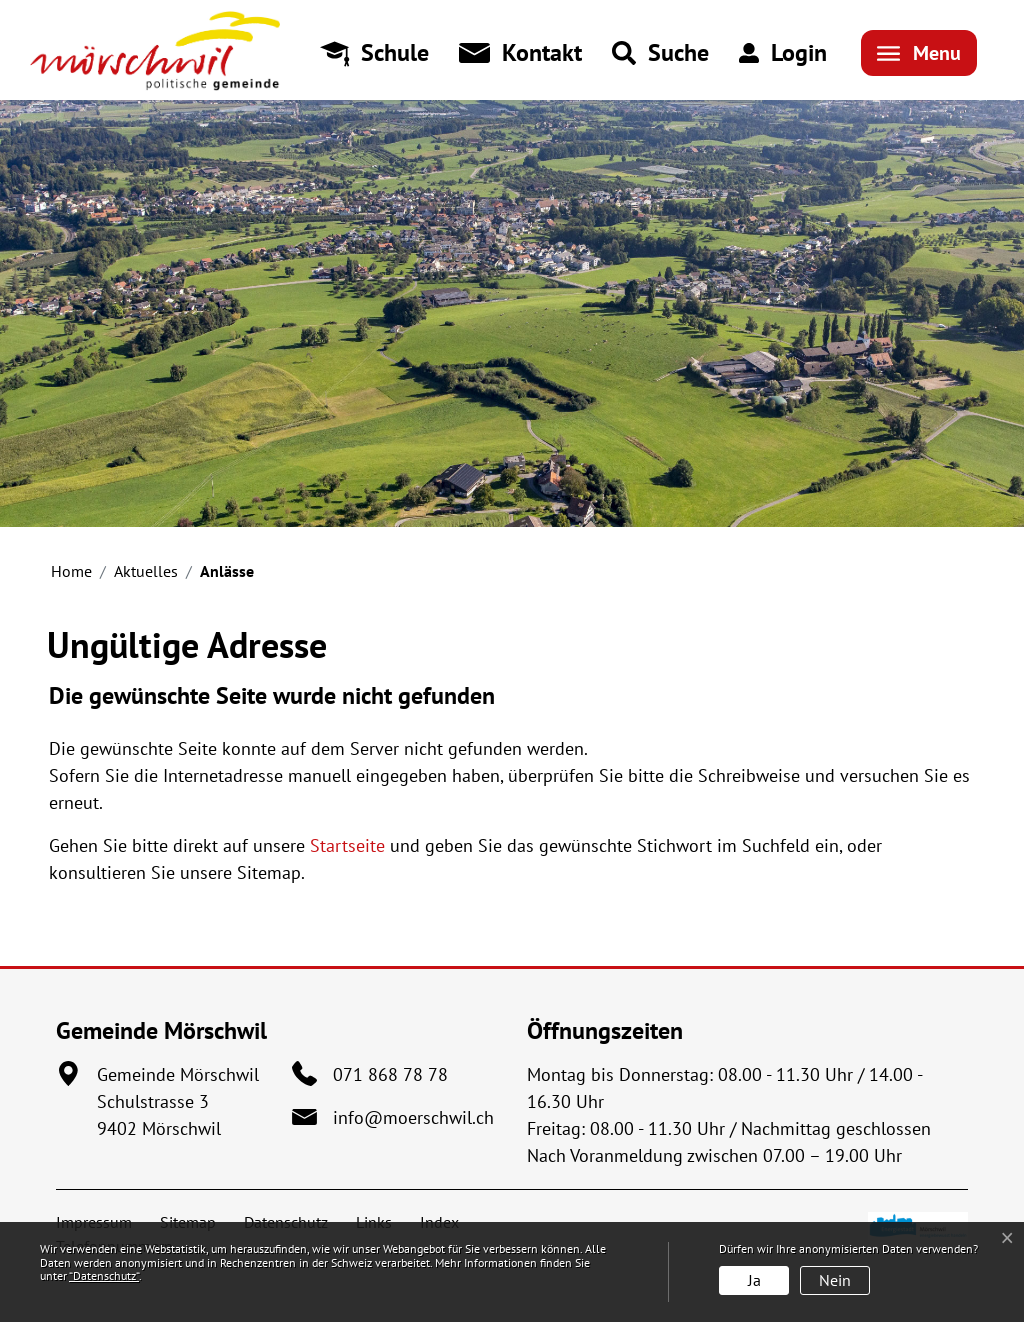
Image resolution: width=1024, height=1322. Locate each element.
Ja (754, 1280)
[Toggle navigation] (919, 53)
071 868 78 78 (390, 1074)
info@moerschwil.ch (413, 1117)
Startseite (347, 845)
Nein (835, 1280)
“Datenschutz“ (104, 1275)
